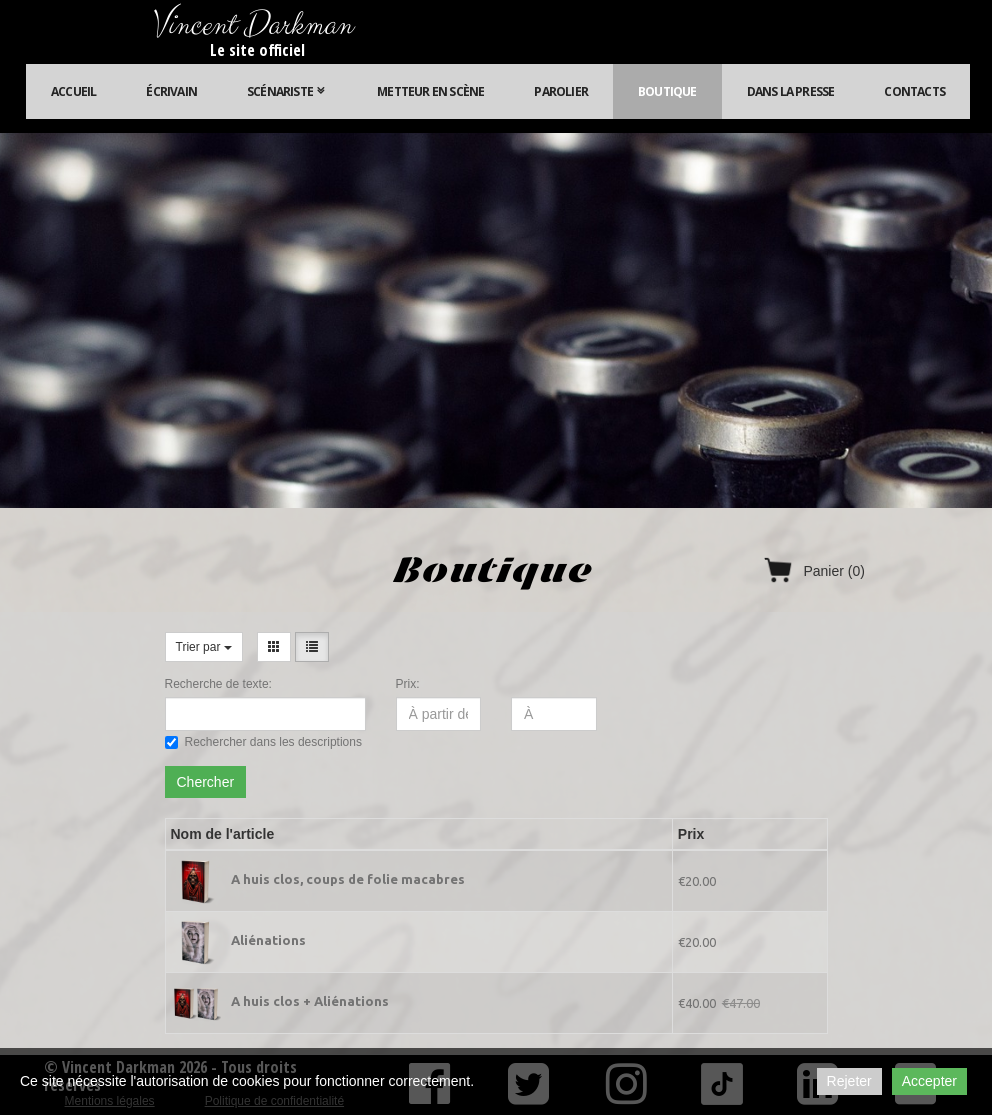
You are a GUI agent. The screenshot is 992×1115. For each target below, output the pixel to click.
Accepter (929, 1081)
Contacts (914, 91)
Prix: (408, 684)
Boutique (667, 91)
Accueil (73, 91)
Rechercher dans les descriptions (263, 742)
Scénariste (287, 91)
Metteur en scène (430, 91)
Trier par (204, 647)
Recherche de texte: (218, 684)
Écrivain (171, 91)
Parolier (561, 91)
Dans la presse (791, 91)
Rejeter (849, 1081)
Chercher (206, 782)
